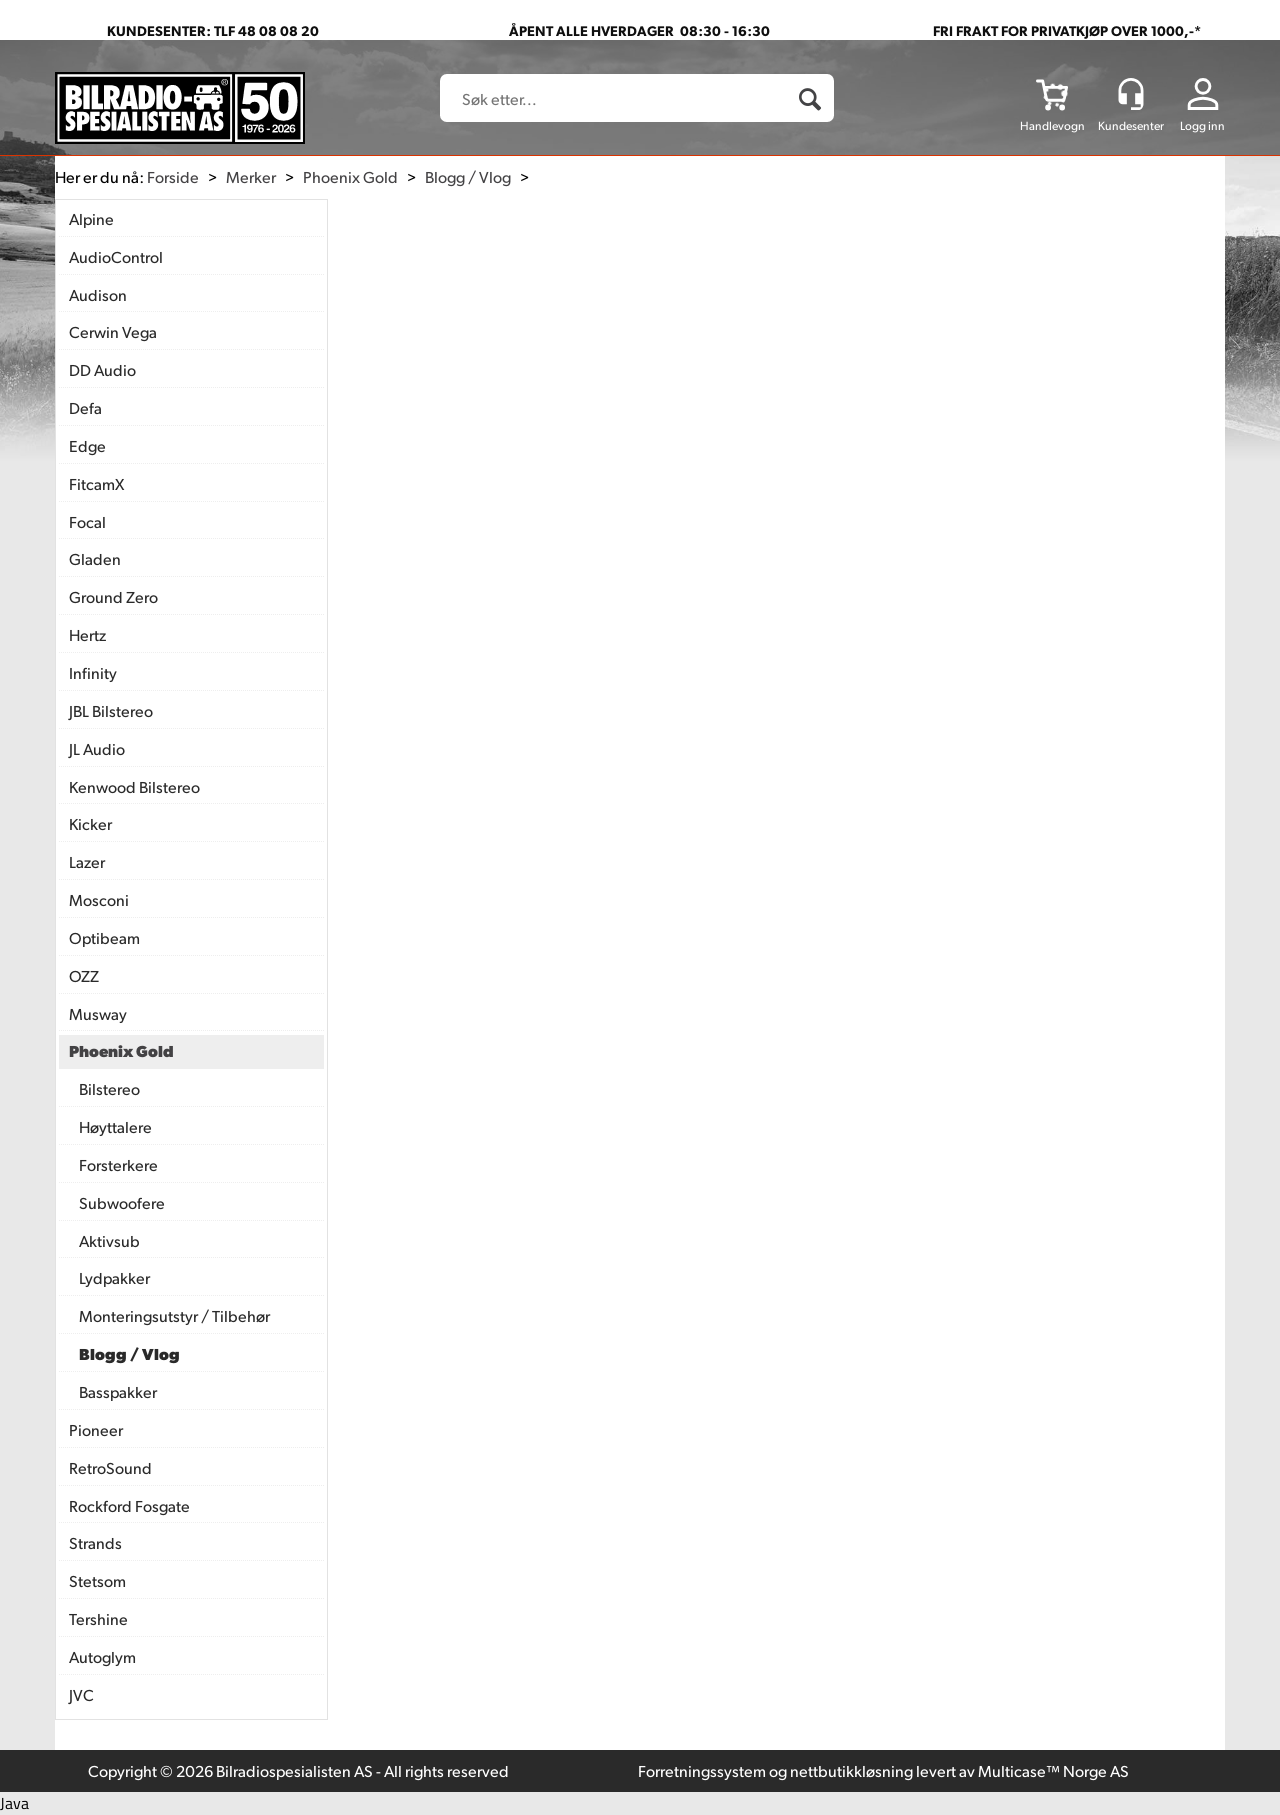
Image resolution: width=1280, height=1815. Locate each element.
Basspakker (118, 1391)
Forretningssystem (702, 1770)
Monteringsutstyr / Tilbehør (174, 1315)
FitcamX (96, 483)
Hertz (87, 634)
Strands (95, 1542)
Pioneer (96, 1429)
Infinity (93, 672)
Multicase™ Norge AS (1053, 1770)
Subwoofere (122, 1202)
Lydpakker (114, 1277)
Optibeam (104, 937)
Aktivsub (109, 1240)
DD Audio (102, 369)
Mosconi (99, 899)
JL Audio (97, 748)
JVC (81, 1694)
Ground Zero (113, 596)
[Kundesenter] (1131, 94)
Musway (98, 1013)
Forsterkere (118, 1164)
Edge (87, 445)
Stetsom (97, 1580)
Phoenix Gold (350, 176)
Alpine (91, 218)
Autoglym (102, 1656)
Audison (98, 294)
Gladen (95, 558)
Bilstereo (109, 1088)
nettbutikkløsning (851, 1770)
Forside (173, 176)
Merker (251, 176)
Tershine (98, 1618)
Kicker (90, 823)
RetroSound (110, 1467)
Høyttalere (115, 1126)
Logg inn (1202, 125)
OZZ (84, 975)
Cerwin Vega (113, 331)
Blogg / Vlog (468, 176)
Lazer (87, 861)
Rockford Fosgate (129, 1505)
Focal (87, 521)
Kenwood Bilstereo (134, 786)
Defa (85, 407)
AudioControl (116, 256)
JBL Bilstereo (111, 710)
